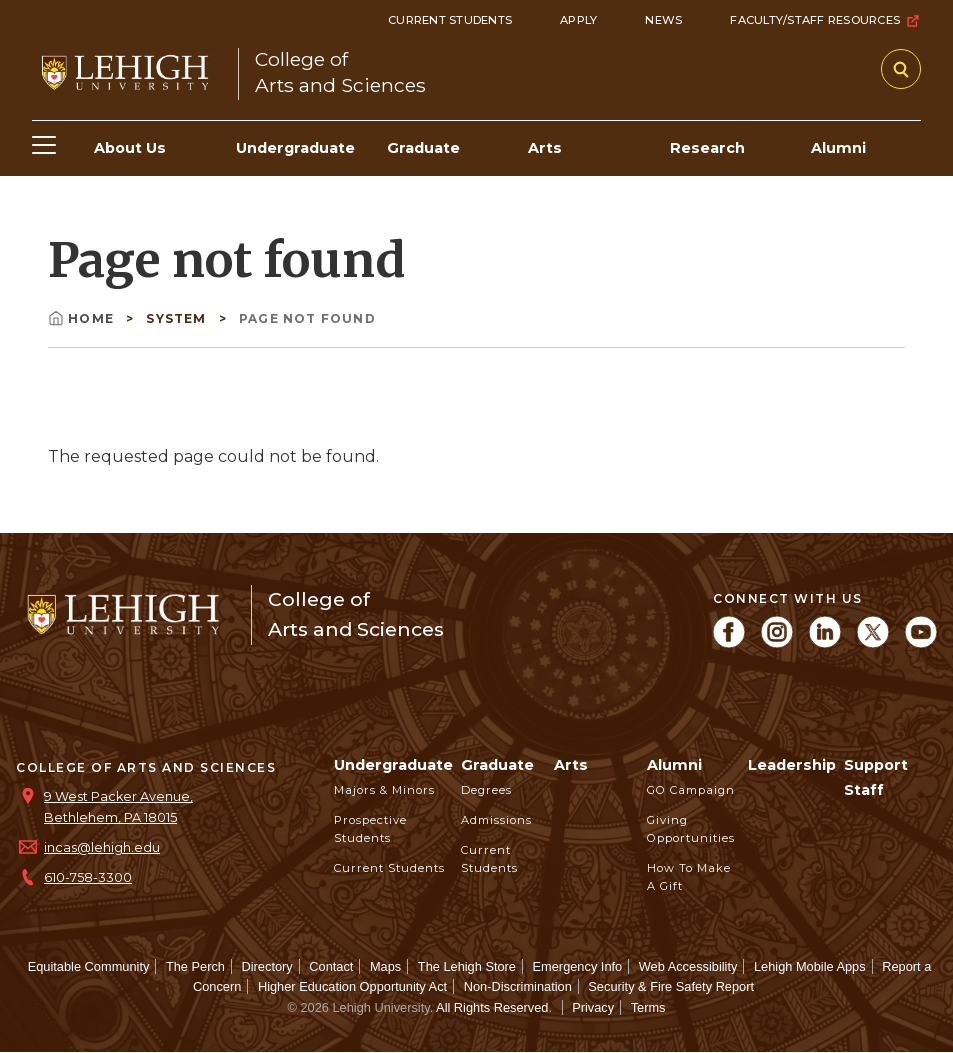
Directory (267, 966)
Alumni (674, 765)
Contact (331, 966)
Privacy (593, 1007)
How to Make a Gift (689, 877)
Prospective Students (370, 829)
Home (83, 318)
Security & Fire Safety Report (671, 986)
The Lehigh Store (467, 966)
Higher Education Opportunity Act (352, 986)
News (663, 20)
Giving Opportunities (691, 829)
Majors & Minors (384, 790)
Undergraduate (393, 765)
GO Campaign (691, 790)
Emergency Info (578, 966)
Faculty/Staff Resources (825, 21)
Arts (571, 765)
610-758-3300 (88, 877)
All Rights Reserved (492, 1007)
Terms (648, 1007)
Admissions (496, 820)
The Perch (195, 966)
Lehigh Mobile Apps (810, 966)
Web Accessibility (688, 966)
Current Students (450, 20)
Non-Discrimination (518, 986)
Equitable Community (89, 966)
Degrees (486, 790)
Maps (385, 966)
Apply (578, 20)
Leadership (792, 765)
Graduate (497, 765)
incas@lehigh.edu (102, 847)
